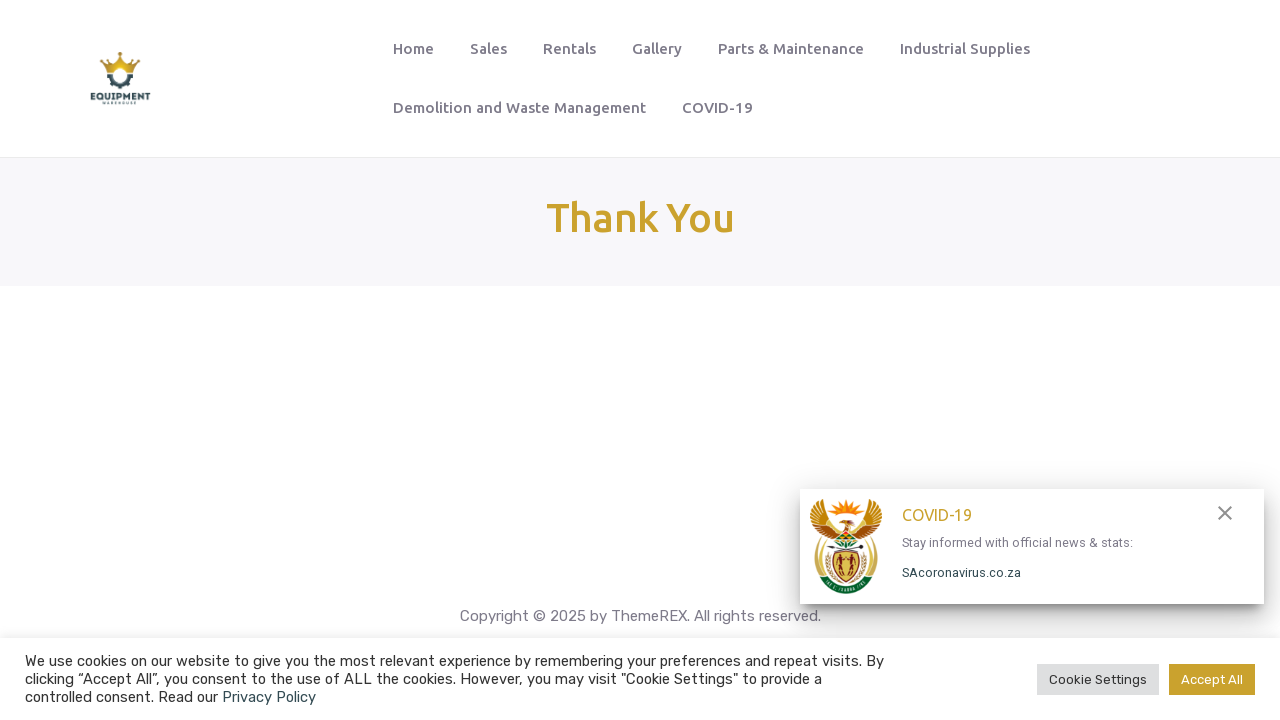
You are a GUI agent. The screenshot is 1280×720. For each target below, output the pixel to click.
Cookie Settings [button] (1098, 679)
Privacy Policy (269, 697)
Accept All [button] (1212, 679)
